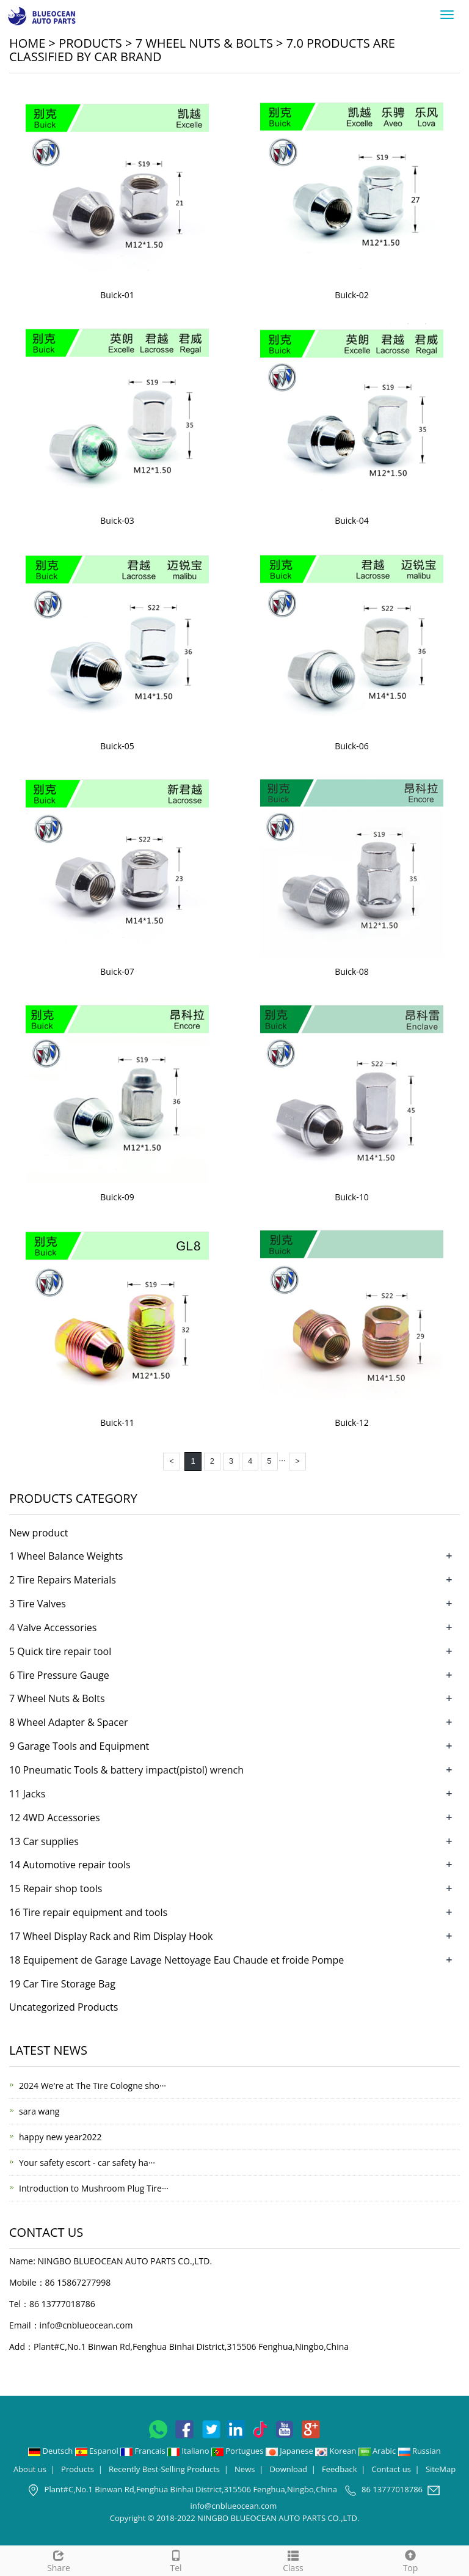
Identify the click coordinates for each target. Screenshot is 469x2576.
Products (90, 43)
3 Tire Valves (37, 1603)
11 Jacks (27, 1793)
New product (38, 1532)
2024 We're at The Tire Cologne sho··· (92, 2085)
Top (410, 2560)
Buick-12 (352, 1422)
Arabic (378, 2450)
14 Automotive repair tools (70, 1864)
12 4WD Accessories (54, 1817)
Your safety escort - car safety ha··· (87, 2162)
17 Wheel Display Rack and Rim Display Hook (111, 1936)
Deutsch (51, 2450)
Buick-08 (352, 971)
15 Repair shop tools (55, 1888)
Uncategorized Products (63, 2007)
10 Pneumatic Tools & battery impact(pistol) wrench (126, 1770)
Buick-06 (352, 746)
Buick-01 (117, 295)
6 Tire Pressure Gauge (59, 1675)
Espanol (97, 2450)
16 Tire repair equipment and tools (88, 1912)
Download (288, 2469)
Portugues (238, 2450)
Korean (336, 2450)
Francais (143, 2450)
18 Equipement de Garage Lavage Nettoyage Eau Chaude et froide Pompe (176, 1960)
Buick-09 (117, 1197)
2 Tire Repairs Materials (62, 1580)
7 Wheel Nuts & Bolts (204, 43)
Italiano (189, 2450)
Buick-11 (117, 1422)
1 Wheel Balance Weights (66, 1556)
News (244, 2469)
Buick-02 (352, 295)
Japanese (290, 2450)
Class (293, 2560)
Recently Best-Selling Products (164, 2469)
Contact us (391, 2469)
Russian (419, 2450)
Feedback (339, 2469)
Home (27, 43)
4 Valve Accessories (52, 1627)
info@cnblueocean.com (86, 2325)
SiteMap (441, 2469)
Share (58, 2560)
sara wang (39, 2111)
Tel (175, 2560)
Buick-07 (117, 971)
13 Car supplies (44, 1841)
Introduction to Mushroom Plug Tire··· (94, 2188)
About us (29, 2469)
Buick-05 (117, 746)
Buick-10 (352, 1197)
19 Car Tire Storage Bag (62, 1984)
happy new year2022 (60, 2137)
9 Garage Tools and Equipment (79, 1746)
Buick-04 (352, 520)
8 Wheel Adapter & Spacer (68, 1722)
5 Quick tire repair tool (60, 1651)
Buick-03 (117, 520)
